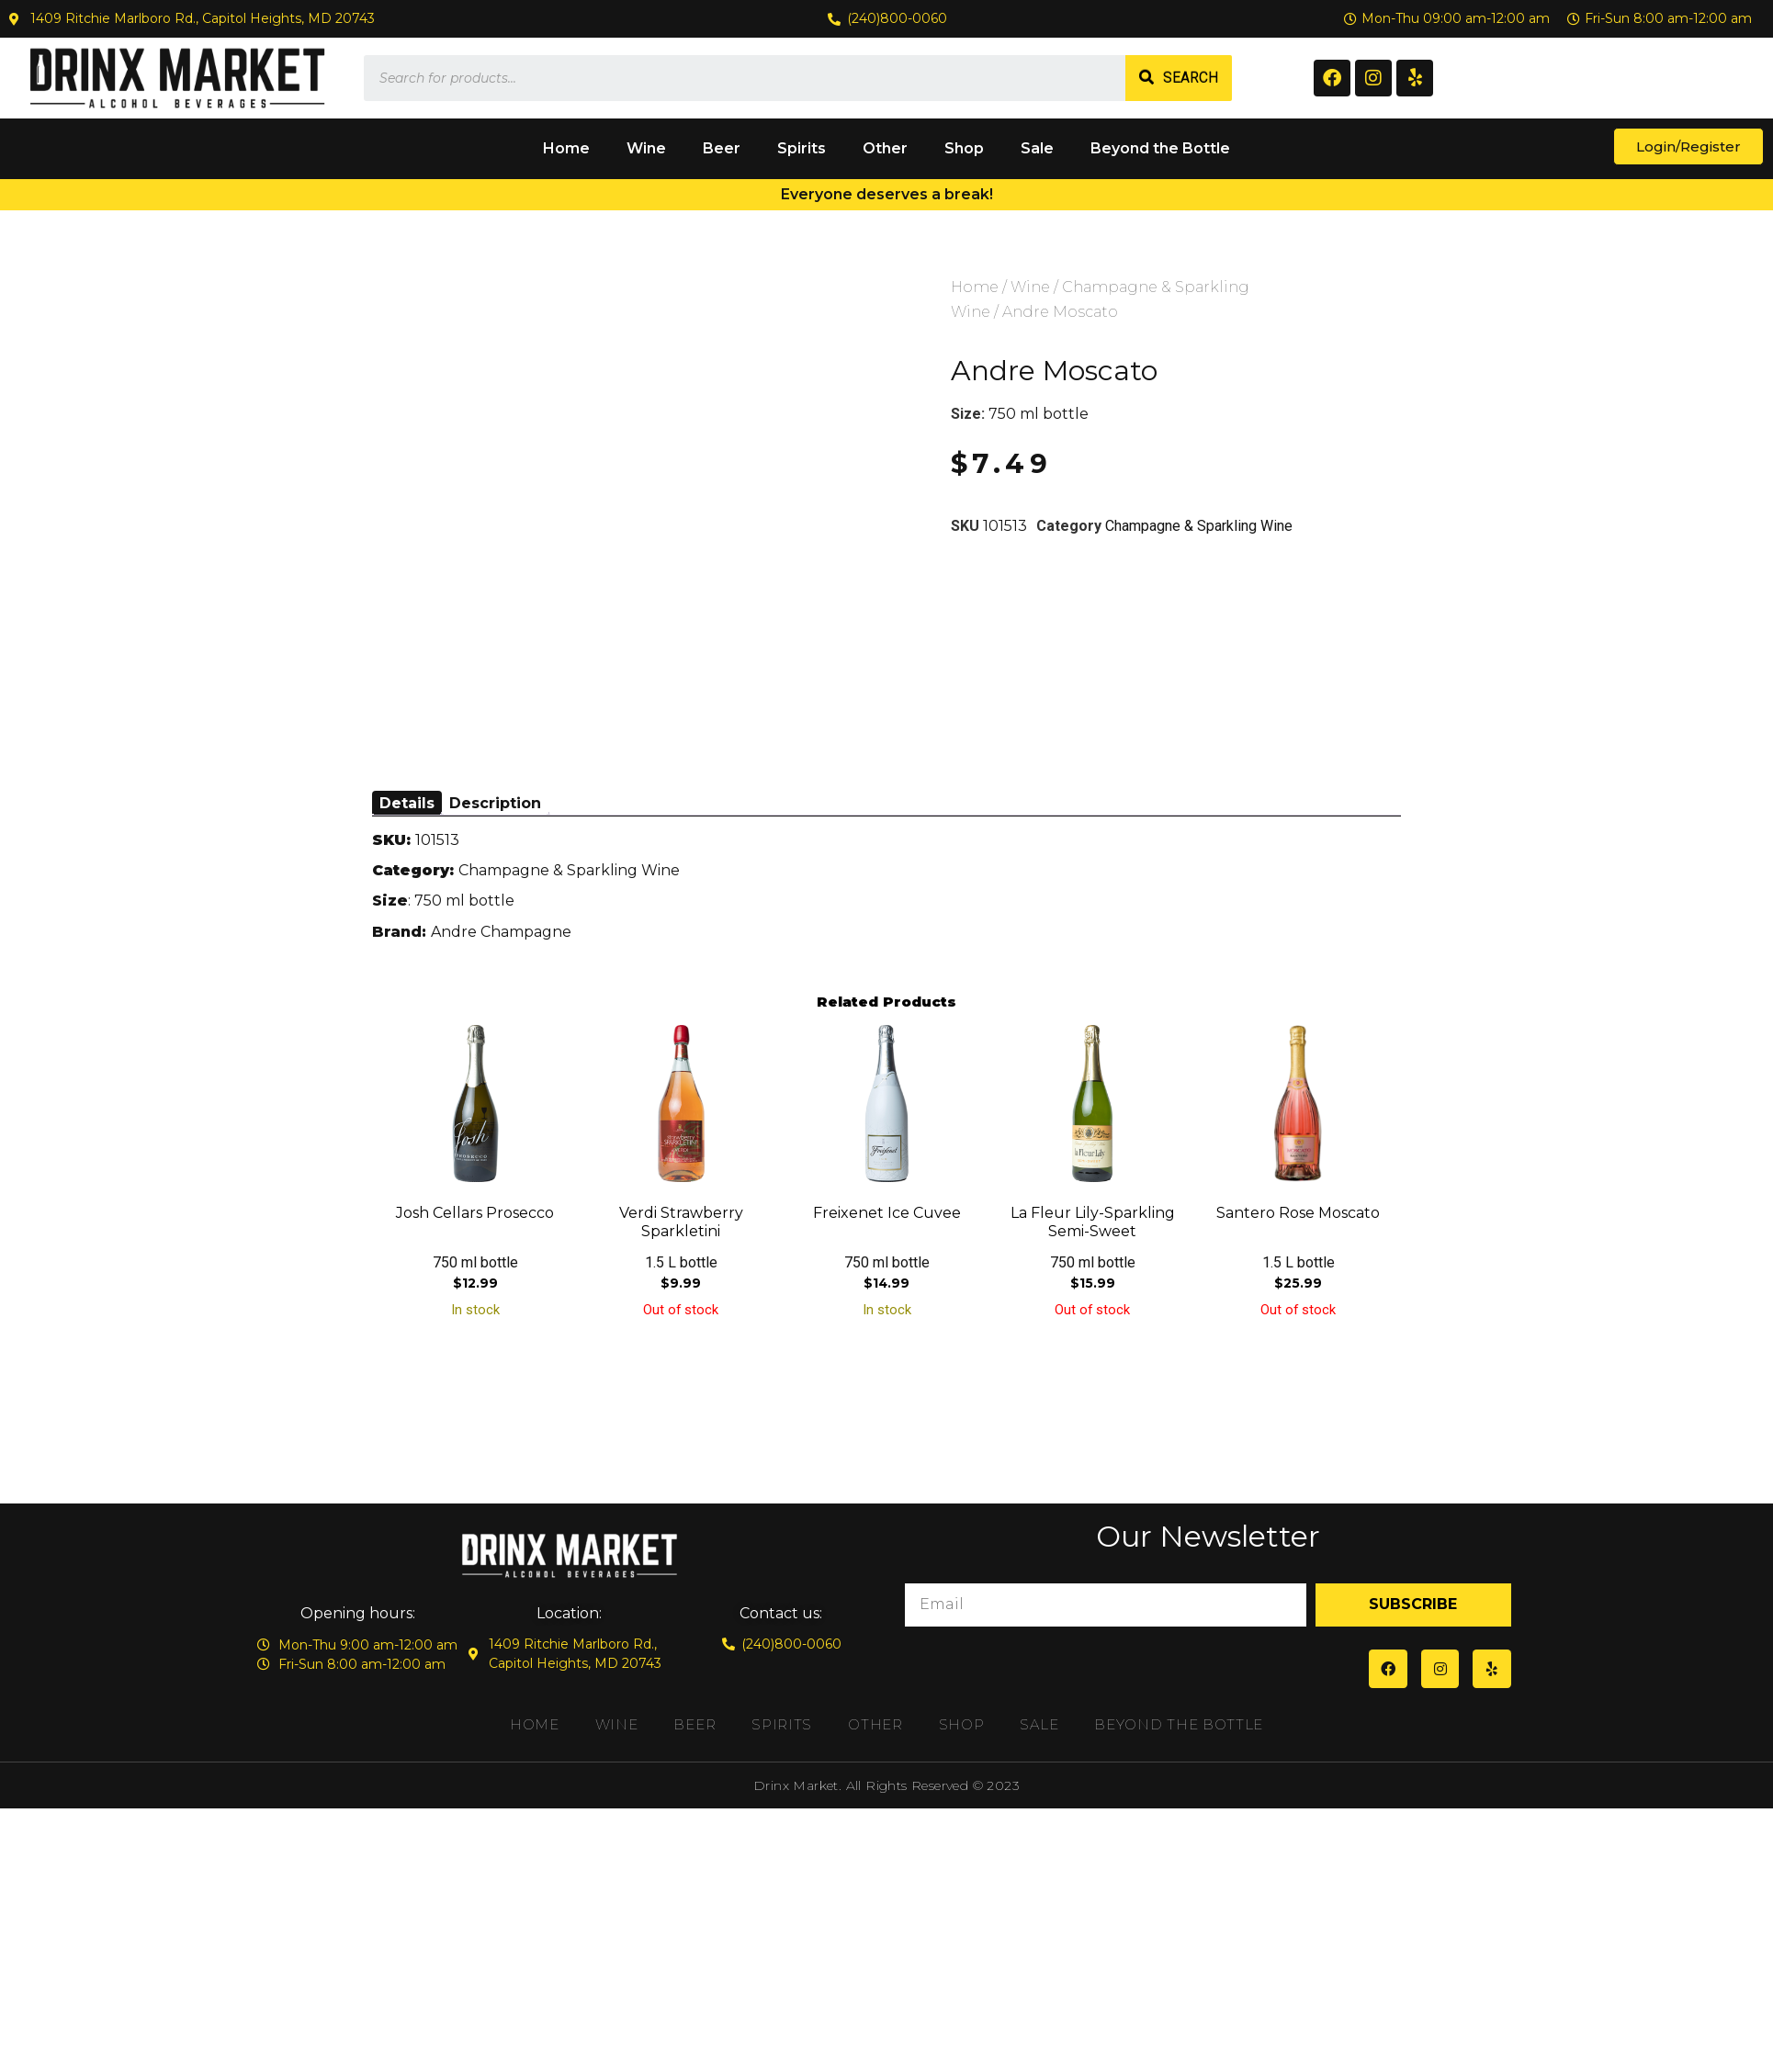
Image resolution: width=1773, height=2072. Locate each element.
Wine (646, 148)
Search (1190, 77)
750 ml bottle (1038, 413)
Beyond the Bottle (1160, 148)
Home (566, 148)
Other (885, 148)
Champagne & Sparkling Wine (1199, 526)
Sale (1037, 148)
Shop (964, 148)
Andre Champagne (501, 931)
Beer (721, 148)
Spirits (801, 148)
